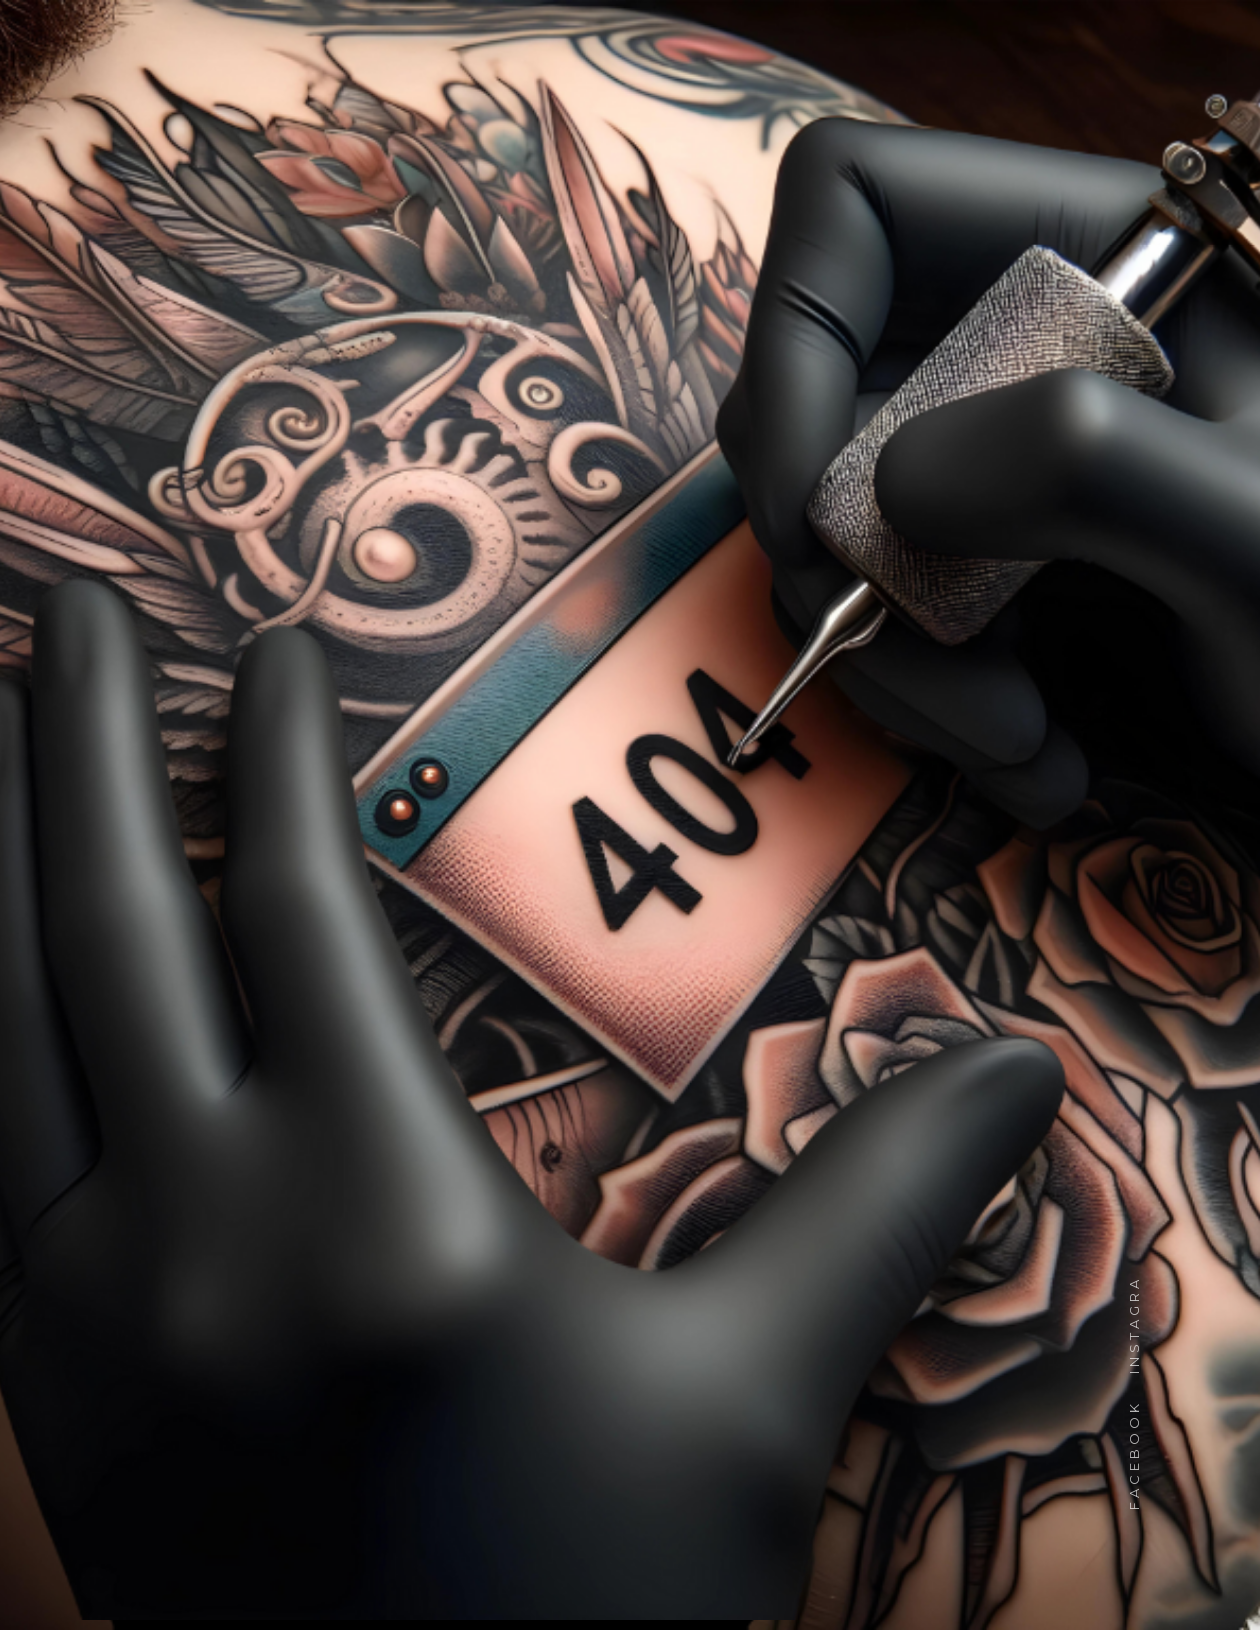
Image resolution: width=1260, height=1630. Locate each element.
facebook (1134, 1446)
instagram (1134, 1308)
